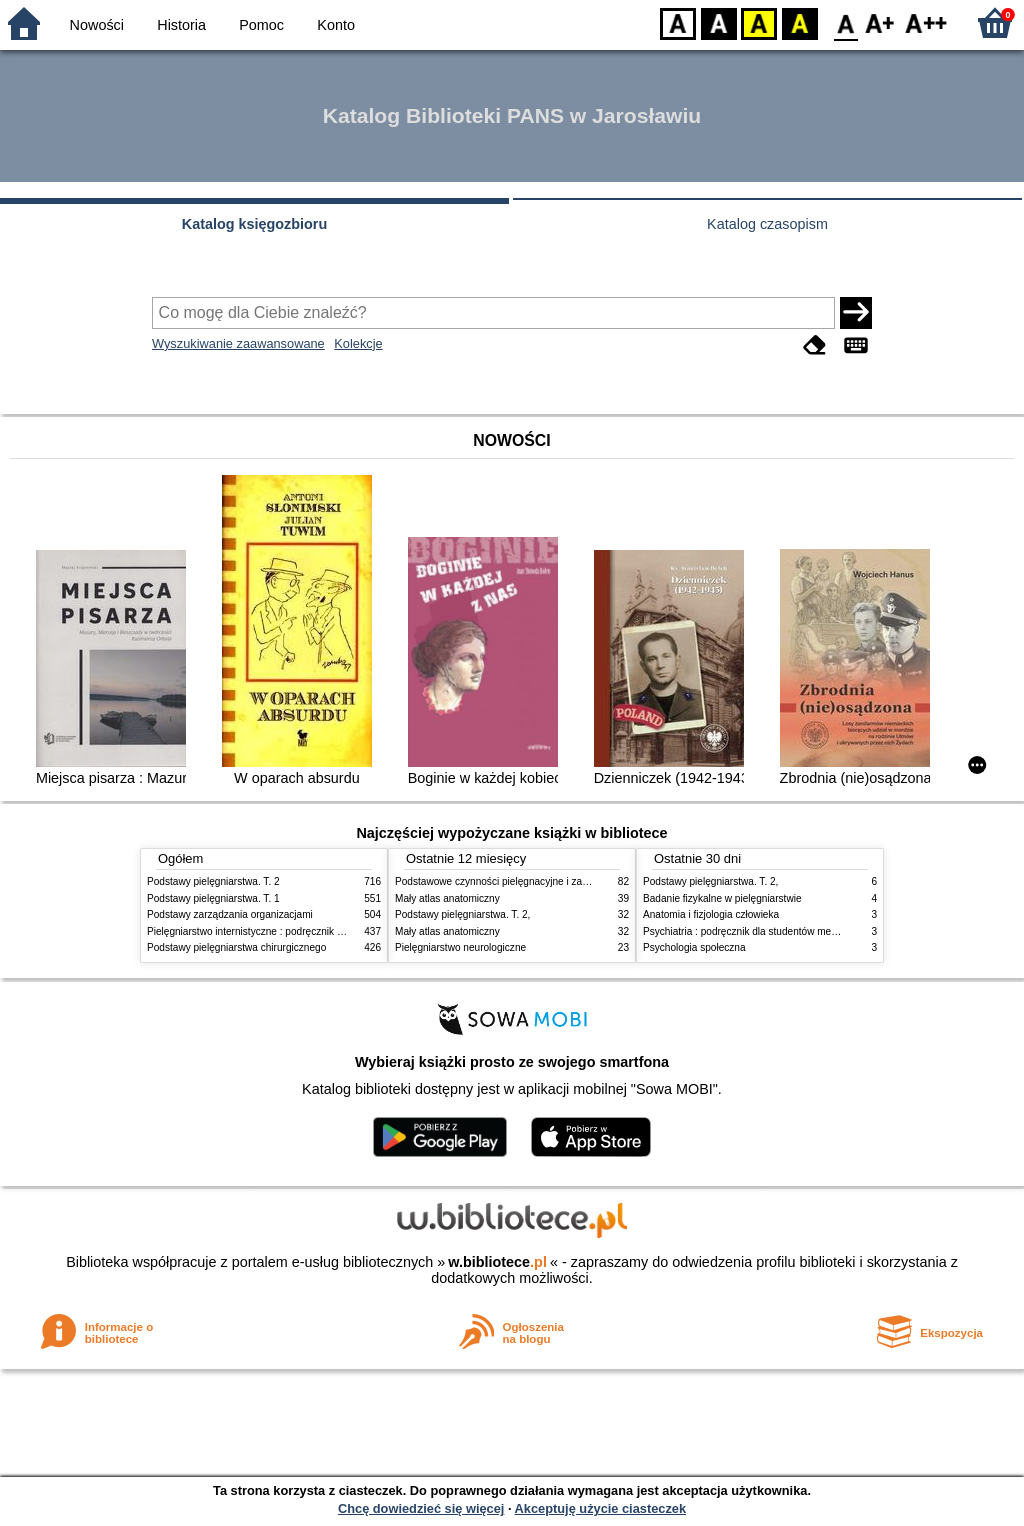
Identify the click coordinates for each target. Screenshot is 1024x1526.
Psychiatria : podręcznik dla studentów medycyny (753, 931)
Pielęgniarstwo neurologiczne (460, 947)
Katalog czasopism (767, 224)
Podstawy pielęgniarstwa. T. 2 (213, 881)
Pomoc (261, 25)
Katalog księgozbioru (255, 224)
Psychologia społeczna (694, 947)
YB (758, 22)
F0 (845, 22)
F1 (880, 22)
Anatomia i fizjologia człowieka (711, 914)
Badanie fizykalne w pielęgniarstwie (722, 898)
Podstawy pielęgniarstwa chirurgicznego (236, 947)
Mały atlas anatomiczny (447, 898)
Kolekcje (358, 343)
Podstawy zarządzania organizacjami (230, 914)
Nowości (97, 25)
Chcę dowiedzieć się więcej (421, 1508)
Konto (336, 25)
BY (799, 22)
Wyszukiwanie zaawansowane (238, 343)
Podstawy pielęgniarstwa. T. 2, (462, 914)
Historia (181, 25)
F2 (926, 22)
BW (719, 22)
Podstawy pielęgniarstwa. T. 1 (213, 898)
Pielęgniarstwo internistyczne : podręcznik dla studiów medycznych (296, 931)
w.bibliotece (497, 1262)
